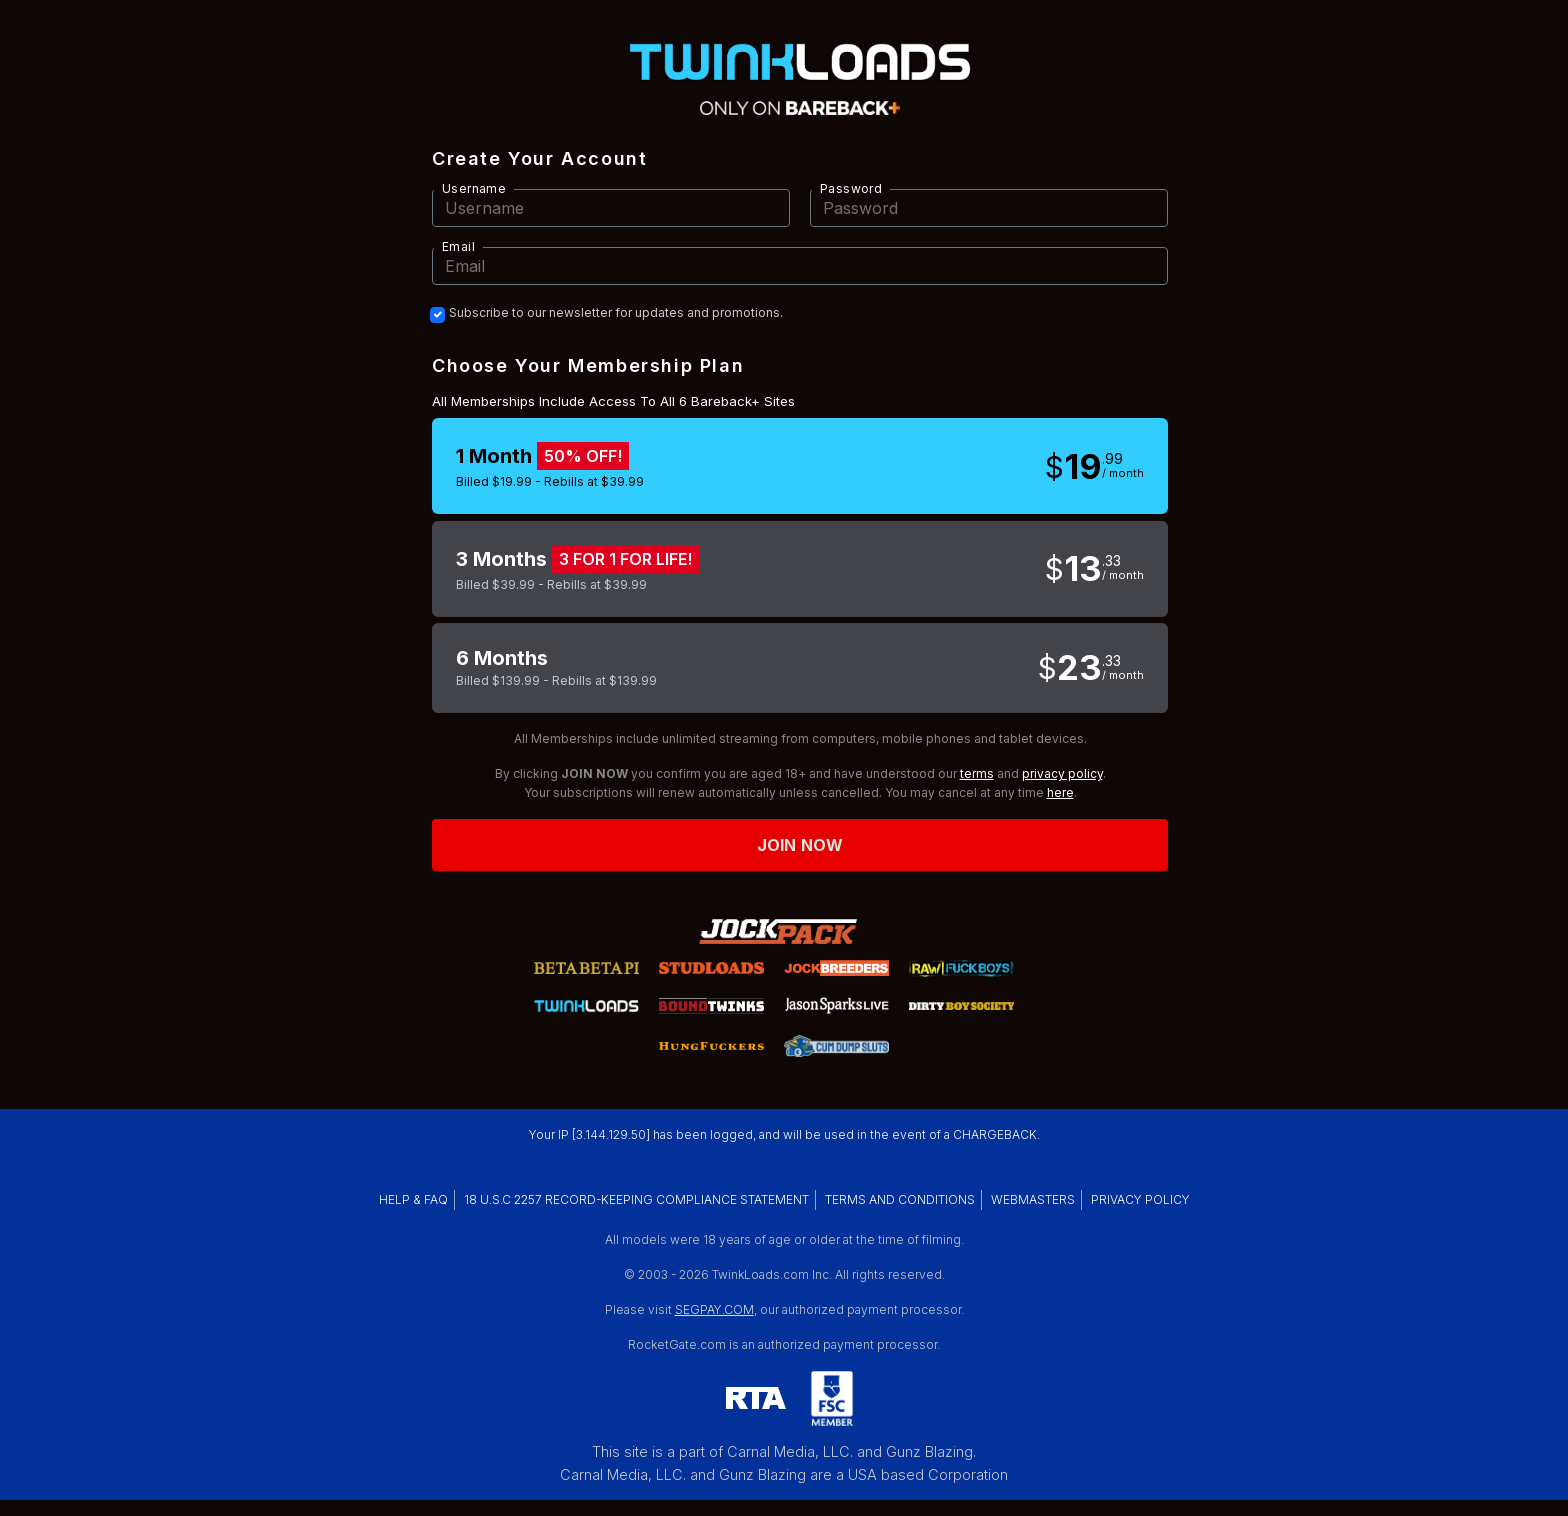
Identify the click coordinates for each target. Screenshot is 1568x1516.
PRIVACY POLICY (1140, 1199)
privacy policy (1062, 773)
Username (474, 188)
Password (851, 188)
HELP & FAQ (413, 1199)
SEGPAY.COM (714, 1309)
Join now (800, 845)
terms (977, 773)
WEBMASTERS (1033, 1199)
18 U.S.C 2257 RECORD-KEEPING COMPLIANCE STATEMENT (636, 1199)
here (1060, 792)
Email (458, 246)
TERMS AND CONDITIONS (900, 1199)
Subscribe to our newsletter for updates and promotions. (616, 313)
